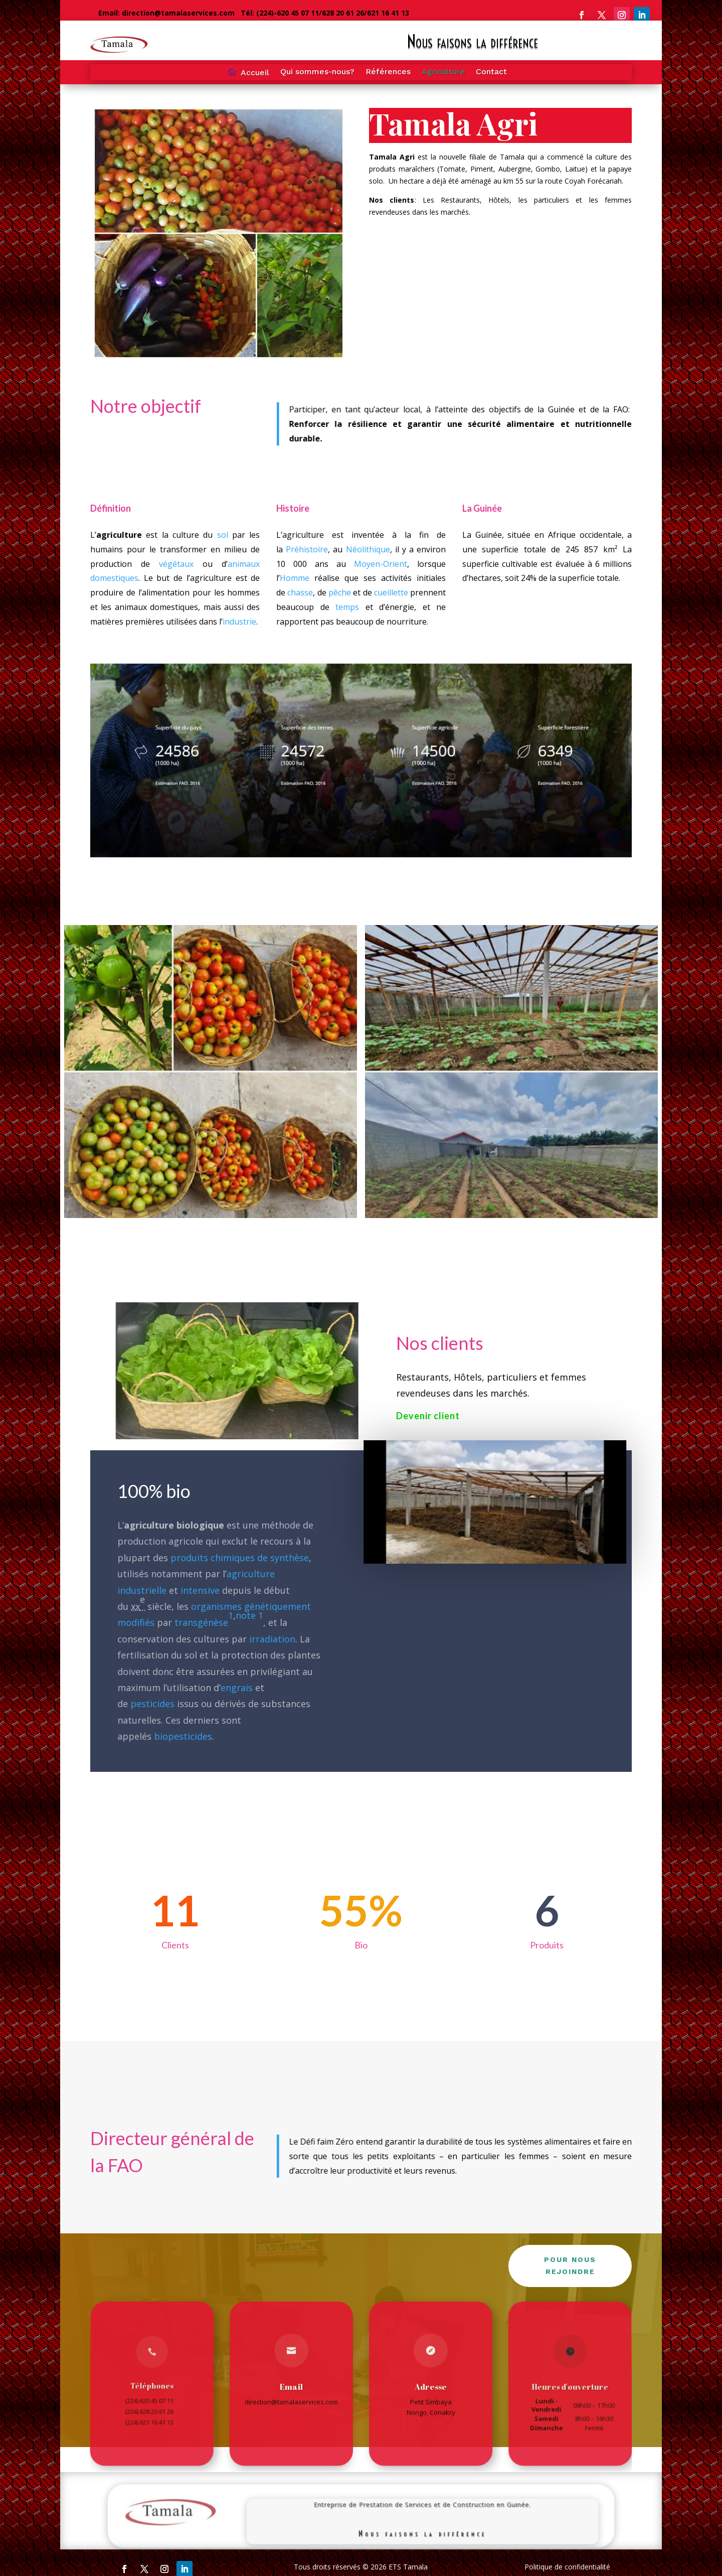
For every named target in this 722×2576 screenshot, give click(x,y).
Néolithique (368, 550)
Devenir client (428, 1415)
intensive (201, 1590)
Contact (491, 72)
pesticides (157, 1702)
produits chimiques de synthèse (240, 1557)
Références (388, 72)
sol (221, 537)
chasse (300, 591)
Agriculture (443, 72)
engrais (236, 1688)
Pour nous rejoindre (570, 2265)
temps (347, 605)
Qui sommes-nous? (317, 72)
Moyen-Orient (380, 564)
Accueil (255, 72)
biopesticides (185, 1735)
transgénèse (202, 1623)
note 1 (248, 1615)
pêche (339, 591)
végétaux (176, 564)
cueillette (391, 591)
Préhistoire (307, 550)
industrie (240, 620)
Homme (294, 578)
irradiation (270, 1639)
